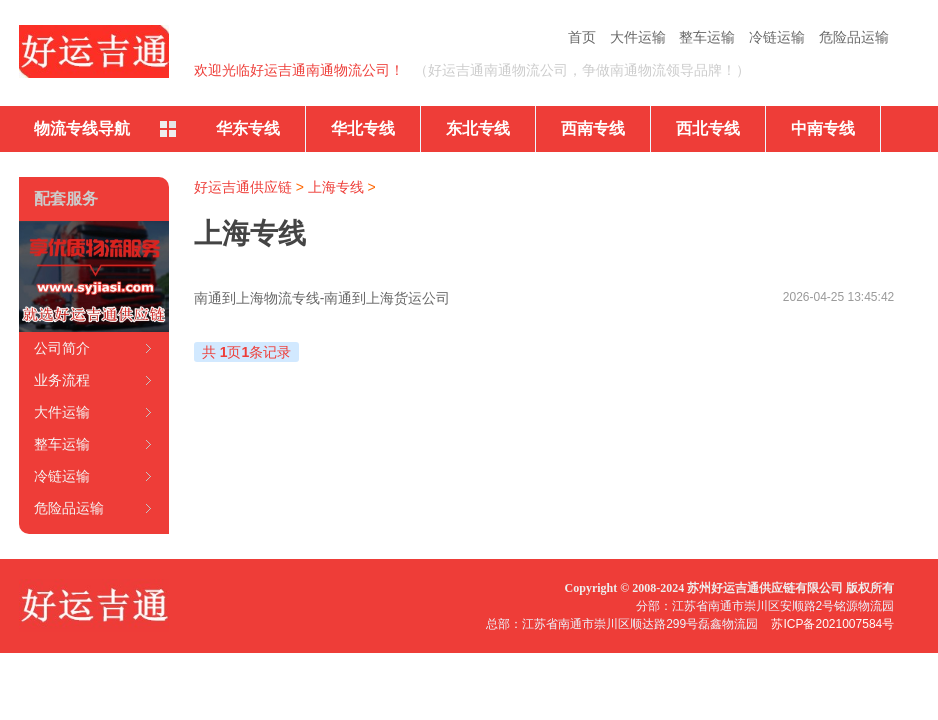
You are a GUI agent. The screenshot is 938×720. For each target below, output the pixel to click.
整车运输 (707, 37)
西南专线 (593, 128)
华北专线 (363, 128)
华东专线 (248, 128)
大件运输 (638, 37)
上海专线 (336, 187)
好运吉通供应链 (243, 187)
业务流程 (62, 380)
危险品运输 (854, 37)
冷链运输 (777, 37)
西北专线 (708, 128)
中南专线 (823, 128)
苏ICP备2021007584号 (832, 624)
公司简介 (62, 348)
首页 (582, 37)
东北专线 (478, 128)
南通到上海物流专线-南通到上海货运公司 (322, 298)
